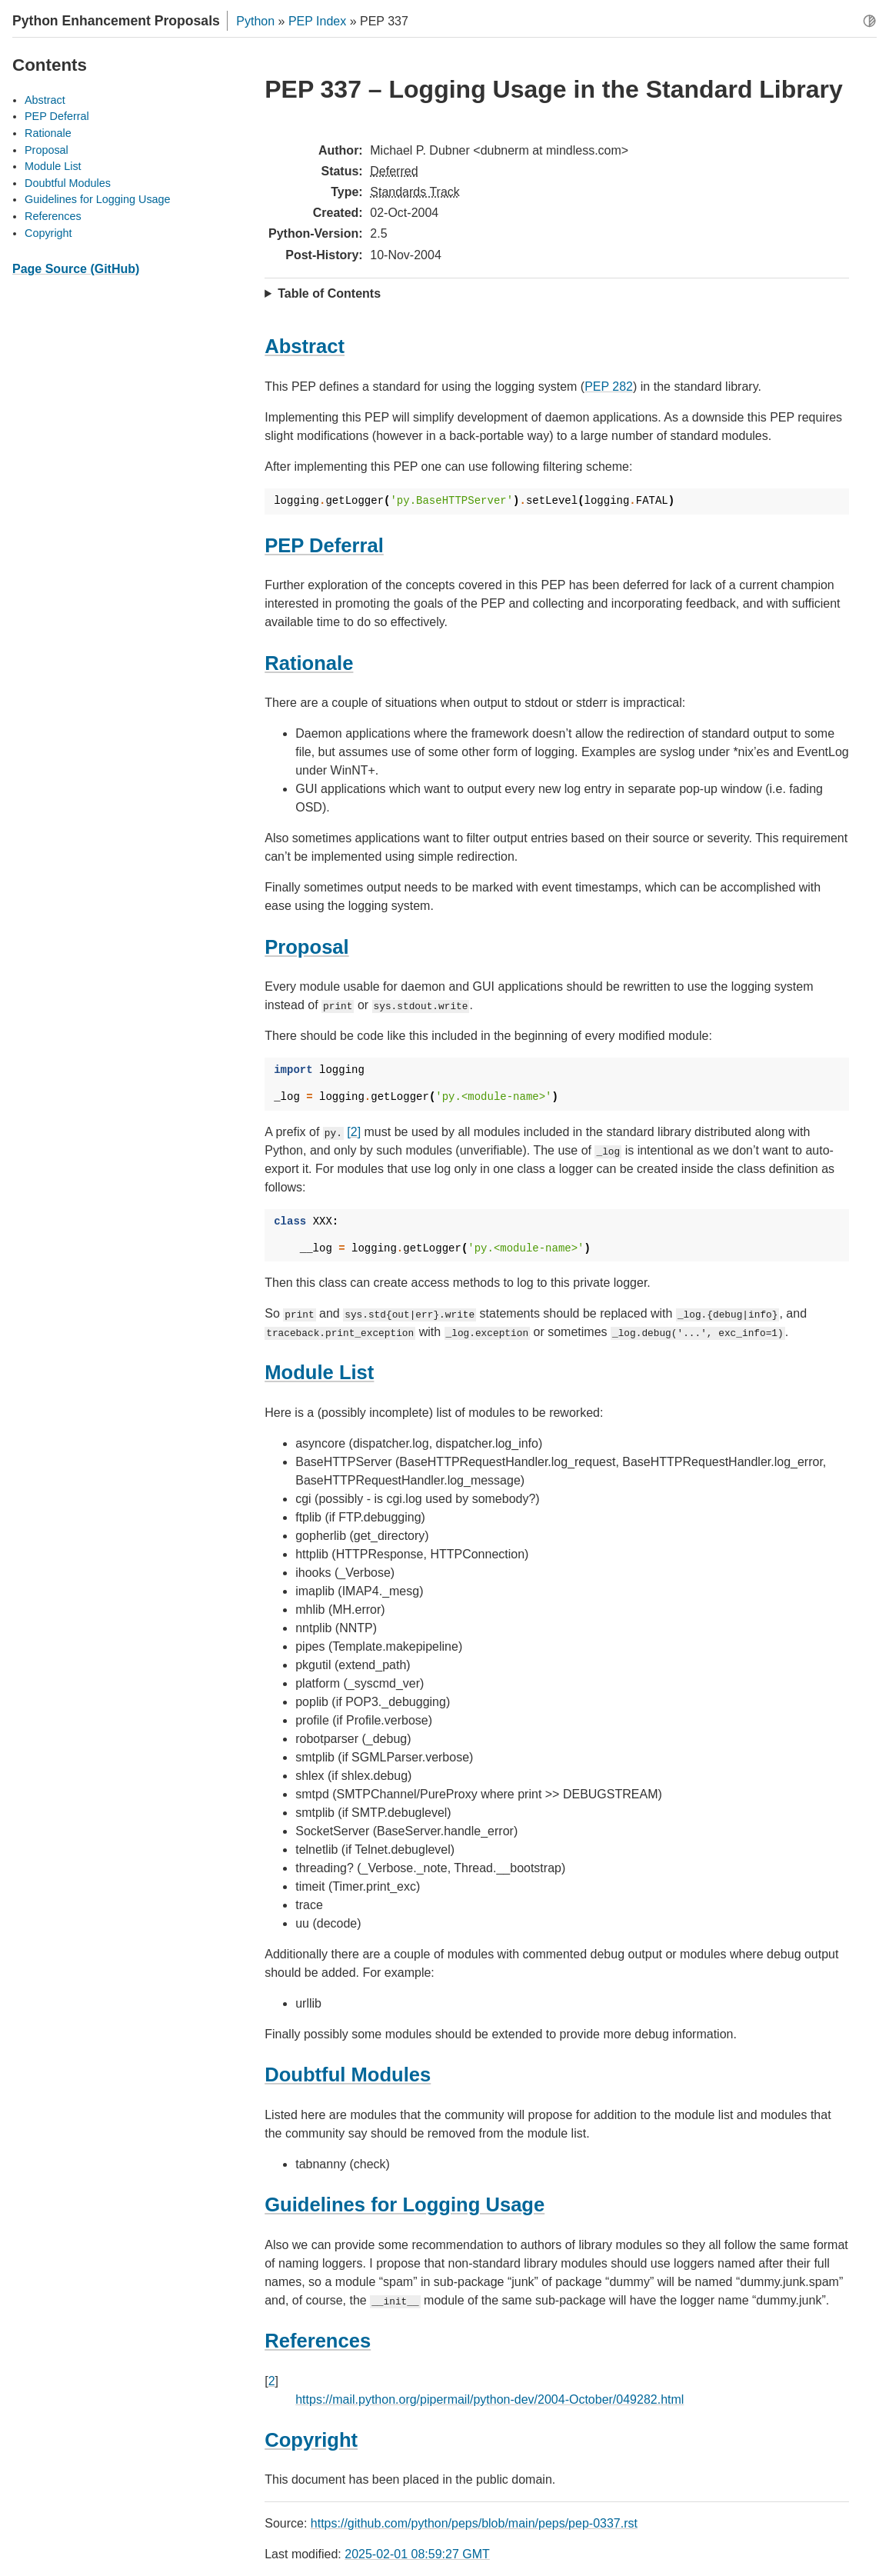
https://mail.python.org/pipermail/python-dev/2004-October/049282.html (489, 2399)
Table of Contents (329, 293)
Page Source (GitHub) (75, 268)
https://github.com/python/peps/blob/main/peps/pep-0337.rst (474, 2523)
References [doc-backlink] (318, 2340)
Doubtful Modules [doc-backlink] (348, 2074)
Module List (53, 166)
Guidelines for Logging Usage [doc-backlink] (404, 2204)
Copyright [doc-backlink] (311, 2440)
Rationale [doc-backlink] (309, 663)
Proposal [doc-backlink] (307, 947)
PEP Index (317, 21)
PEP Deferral (57, 116)
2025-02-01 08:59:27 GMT (417, 2554)
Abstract (45, 100)
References (53, 216)
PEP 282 (608, 386)
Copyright (48, 233)
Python (255, 21)
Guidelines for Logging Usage (98, 199)
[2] (354, 1131)
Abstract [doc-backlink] (305, 346)
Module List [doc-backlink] (319, 1372)
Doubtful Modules (68, 183)
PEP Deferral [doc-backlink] (324, 545)
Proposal (46, 150)
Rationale (48, 133)
